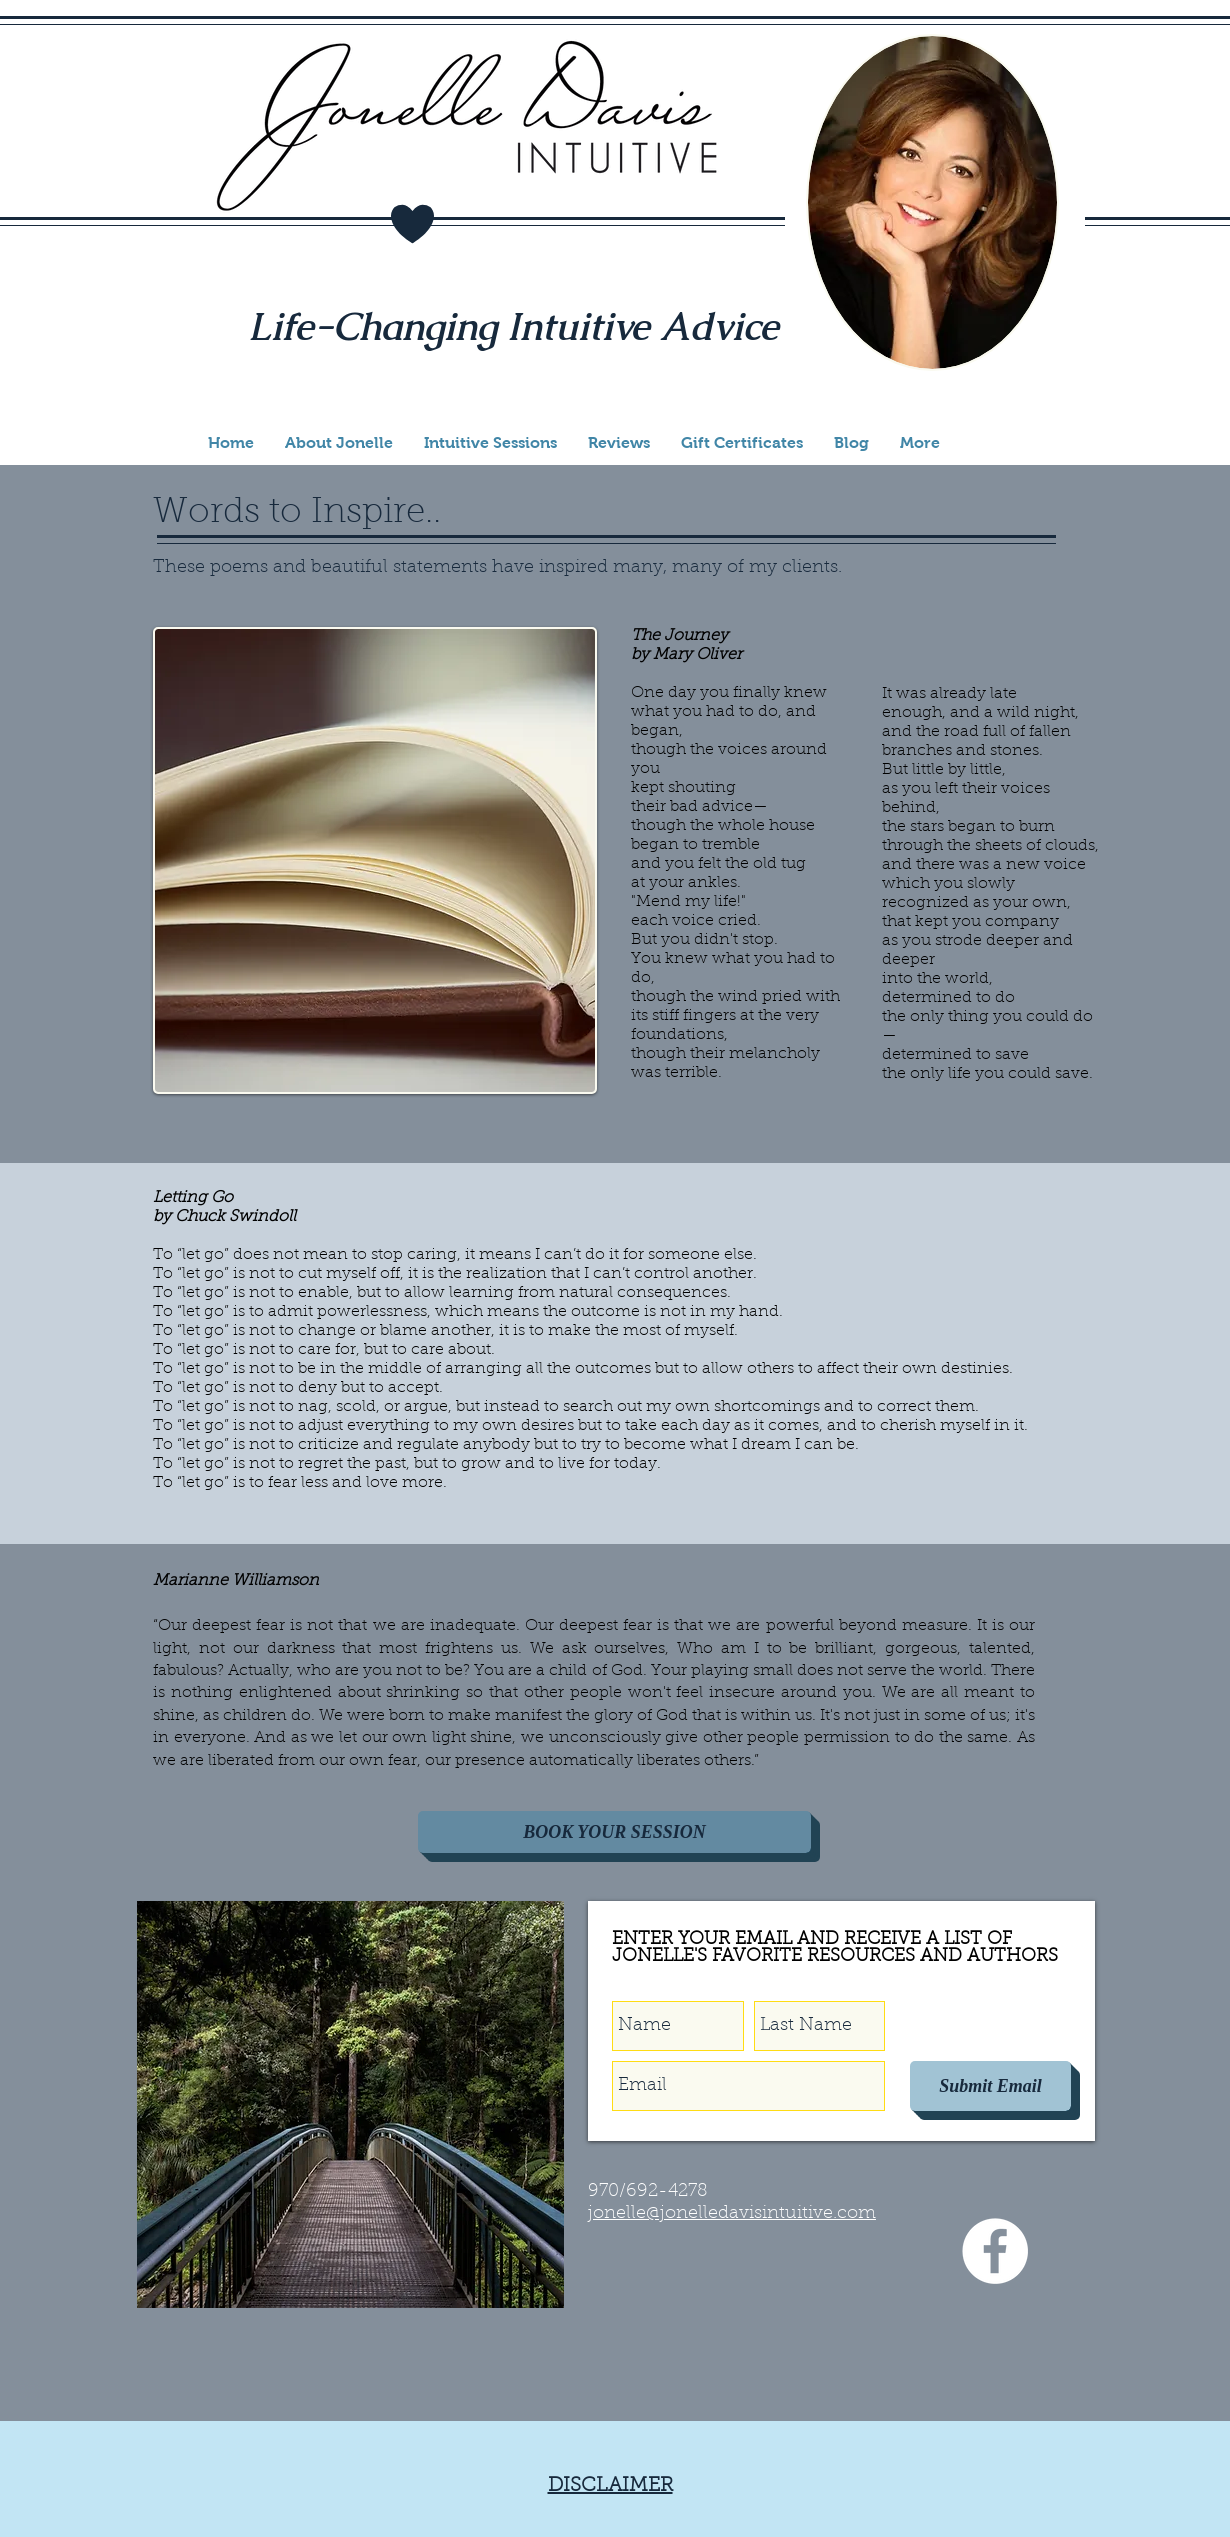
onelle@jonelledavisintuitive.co (725, 2214)
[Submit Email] (990, 2086)
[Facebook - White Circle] (995, 2251)
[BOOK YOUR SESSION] (614, 1832)
